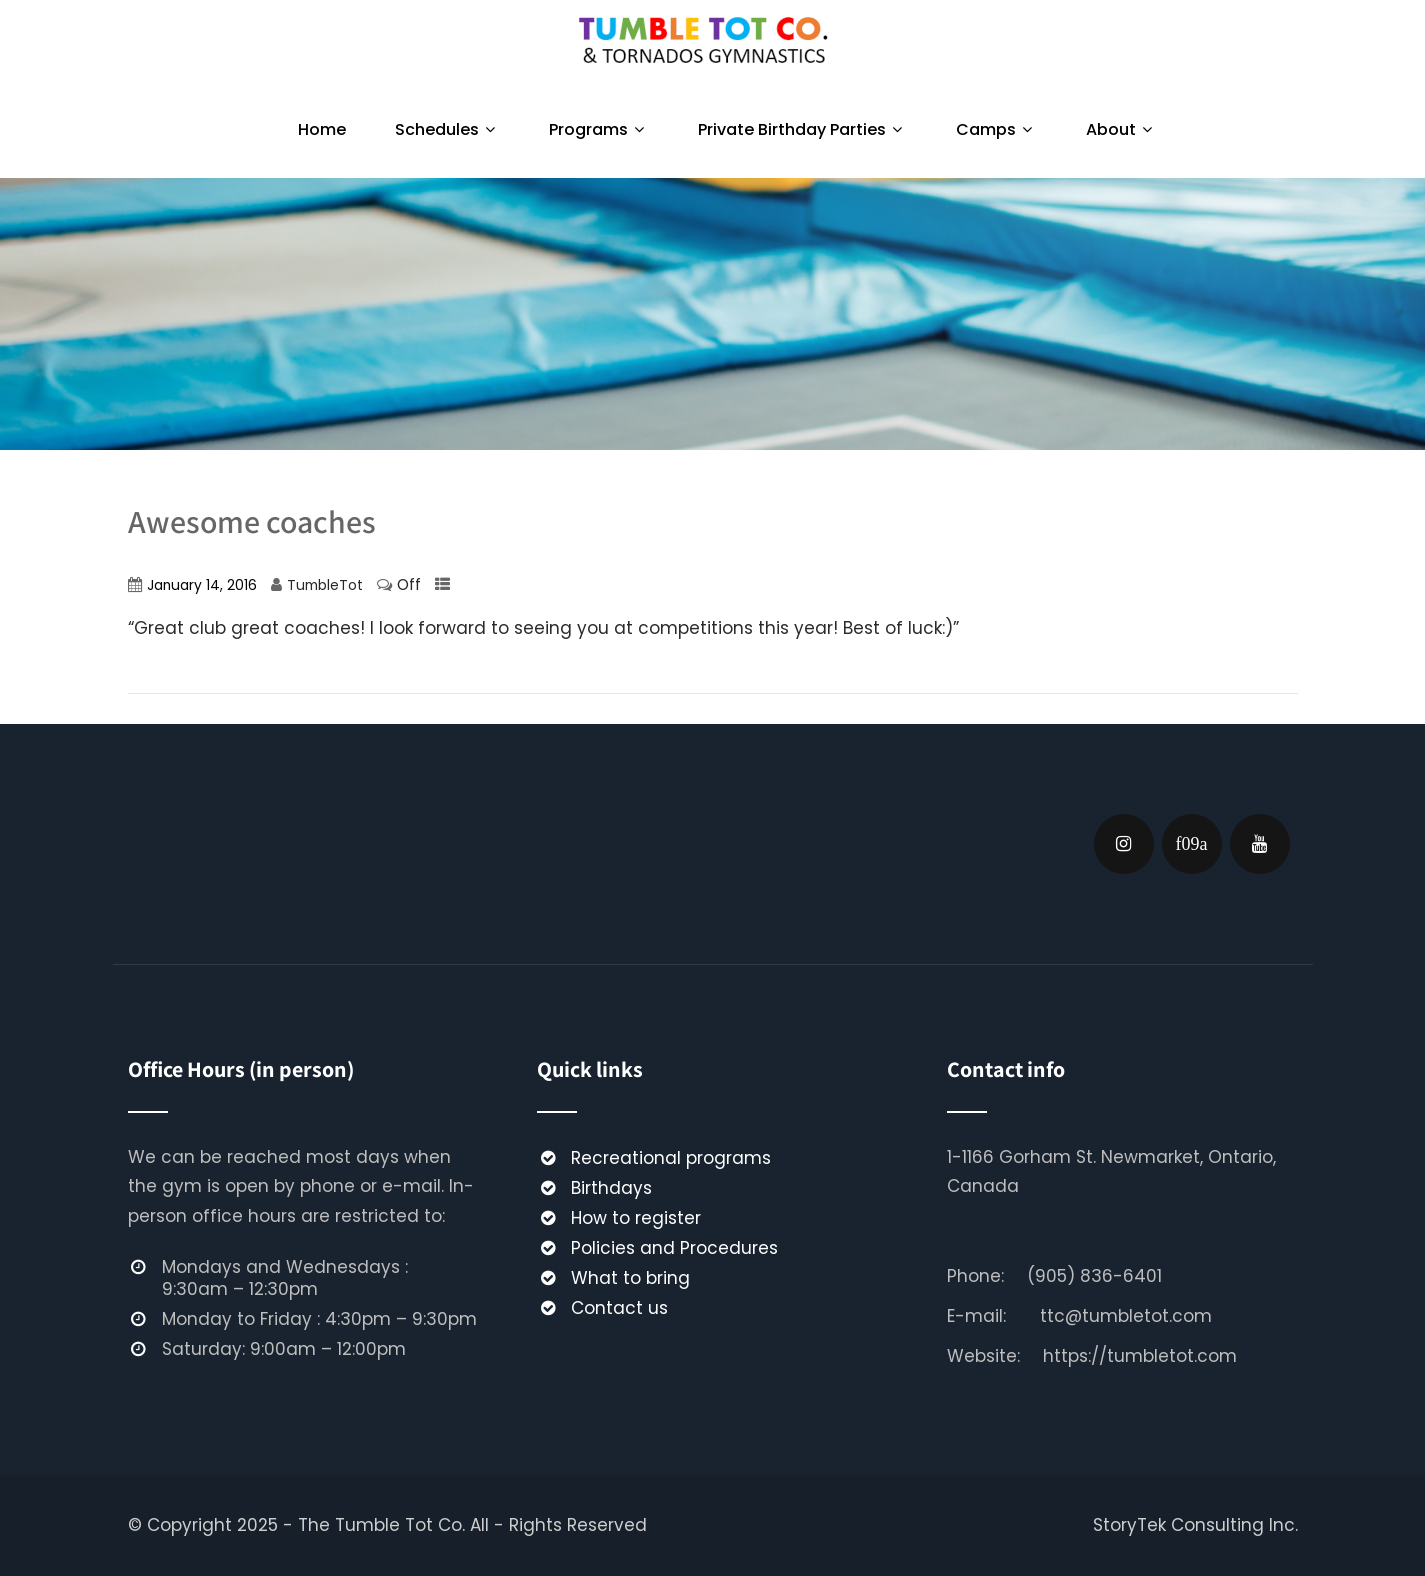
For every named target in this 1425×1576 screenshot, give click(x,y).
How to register (636, 1218)
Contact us (619, 1308)
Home (322, 129)
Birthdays (611, 1188)
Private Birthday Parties (802, 129)
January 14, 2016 (202, 585)
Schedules (447, 129)
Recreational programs (671, 1158)
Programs (599, 129)
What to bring (630, 1278)
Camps (996, 129)
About (1121, 129)
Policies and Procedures (674, 1248)
